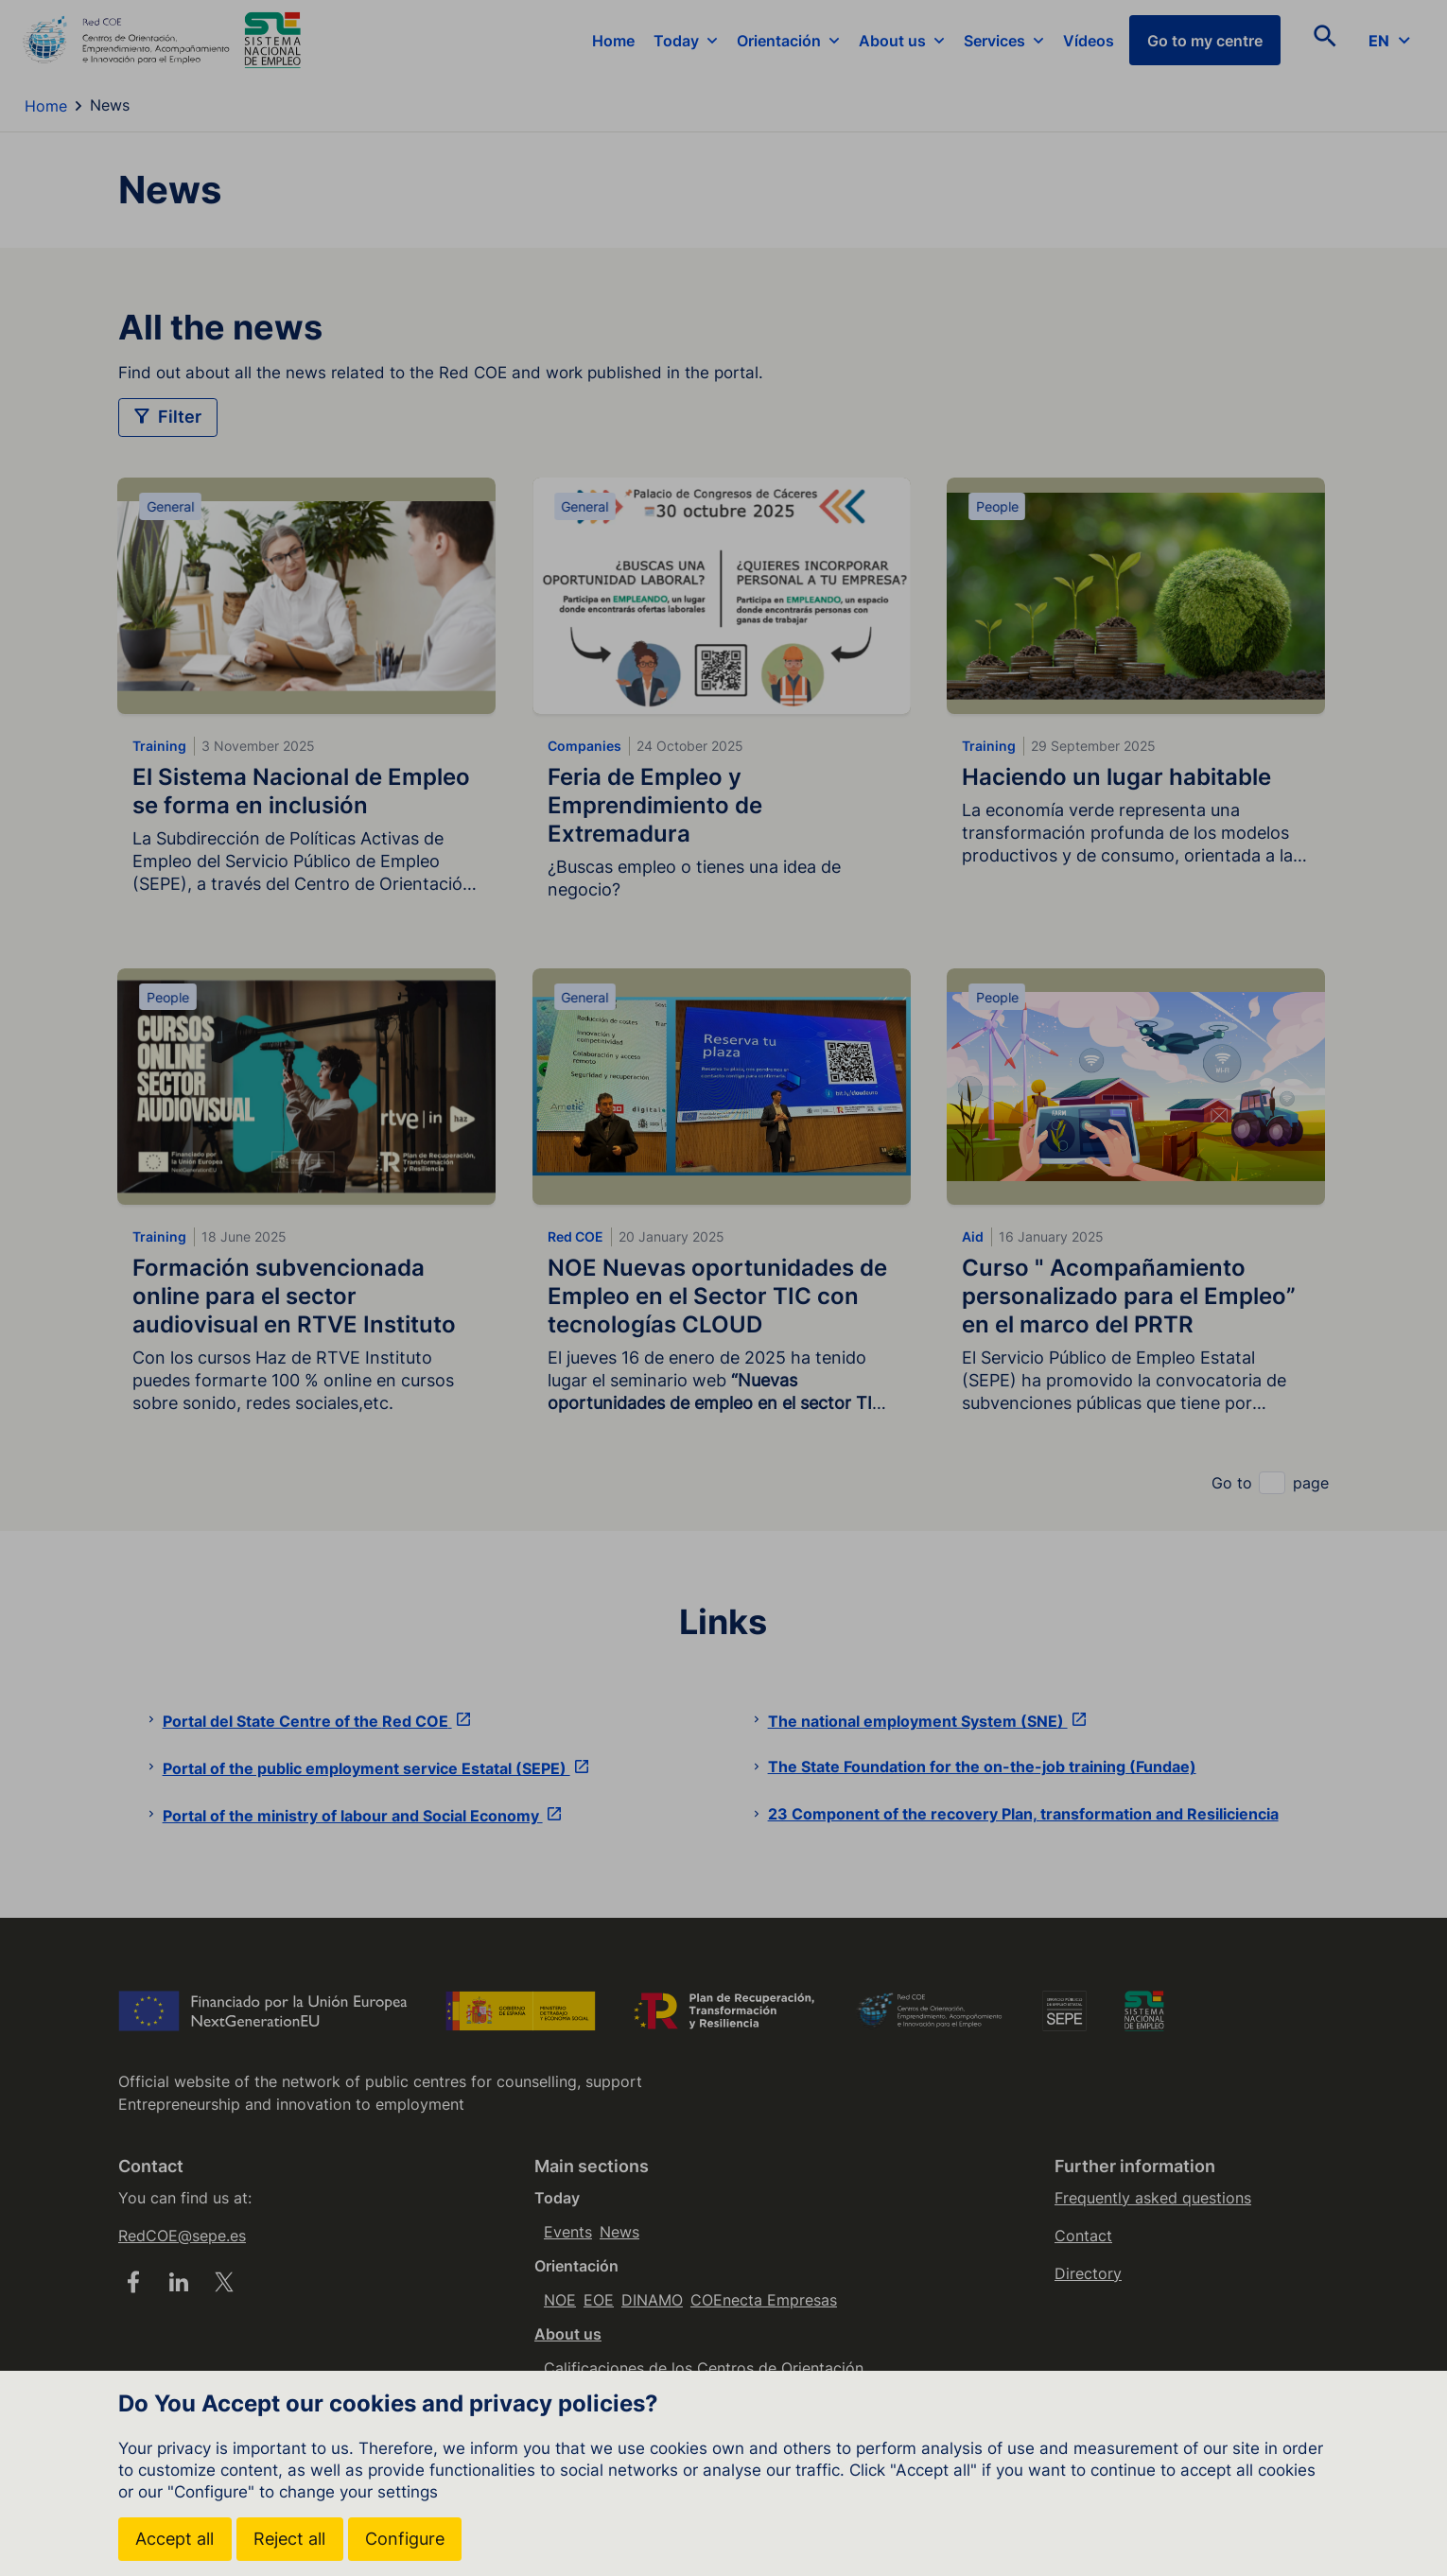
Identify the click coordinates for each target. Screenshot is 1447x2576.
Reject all (291, 2539)
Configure (407, 2539)
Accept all (175, 2539)
